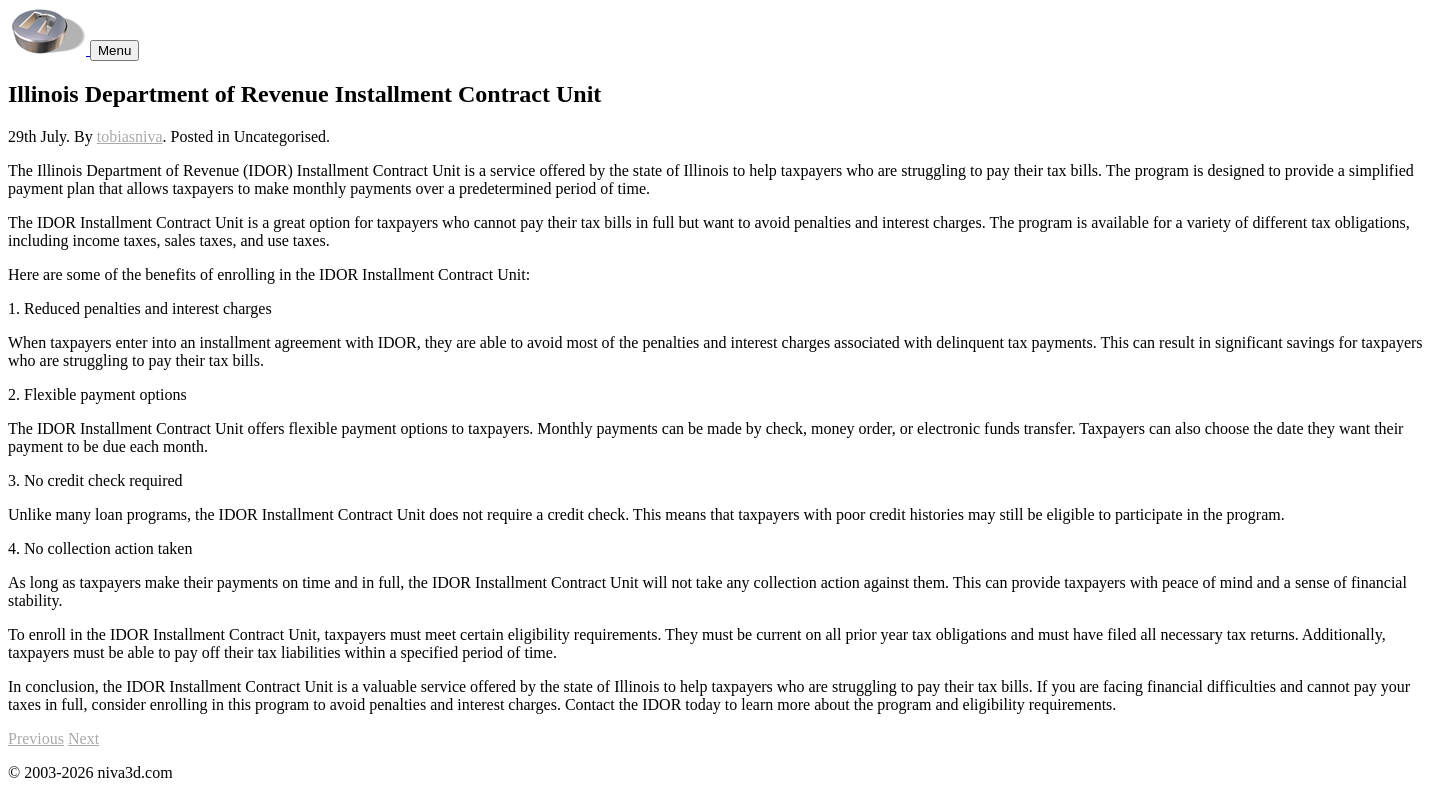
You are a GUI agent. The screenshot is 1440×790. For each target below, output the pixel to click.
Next (83, 738)
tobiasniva (130, 136)
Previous (36, 738)
